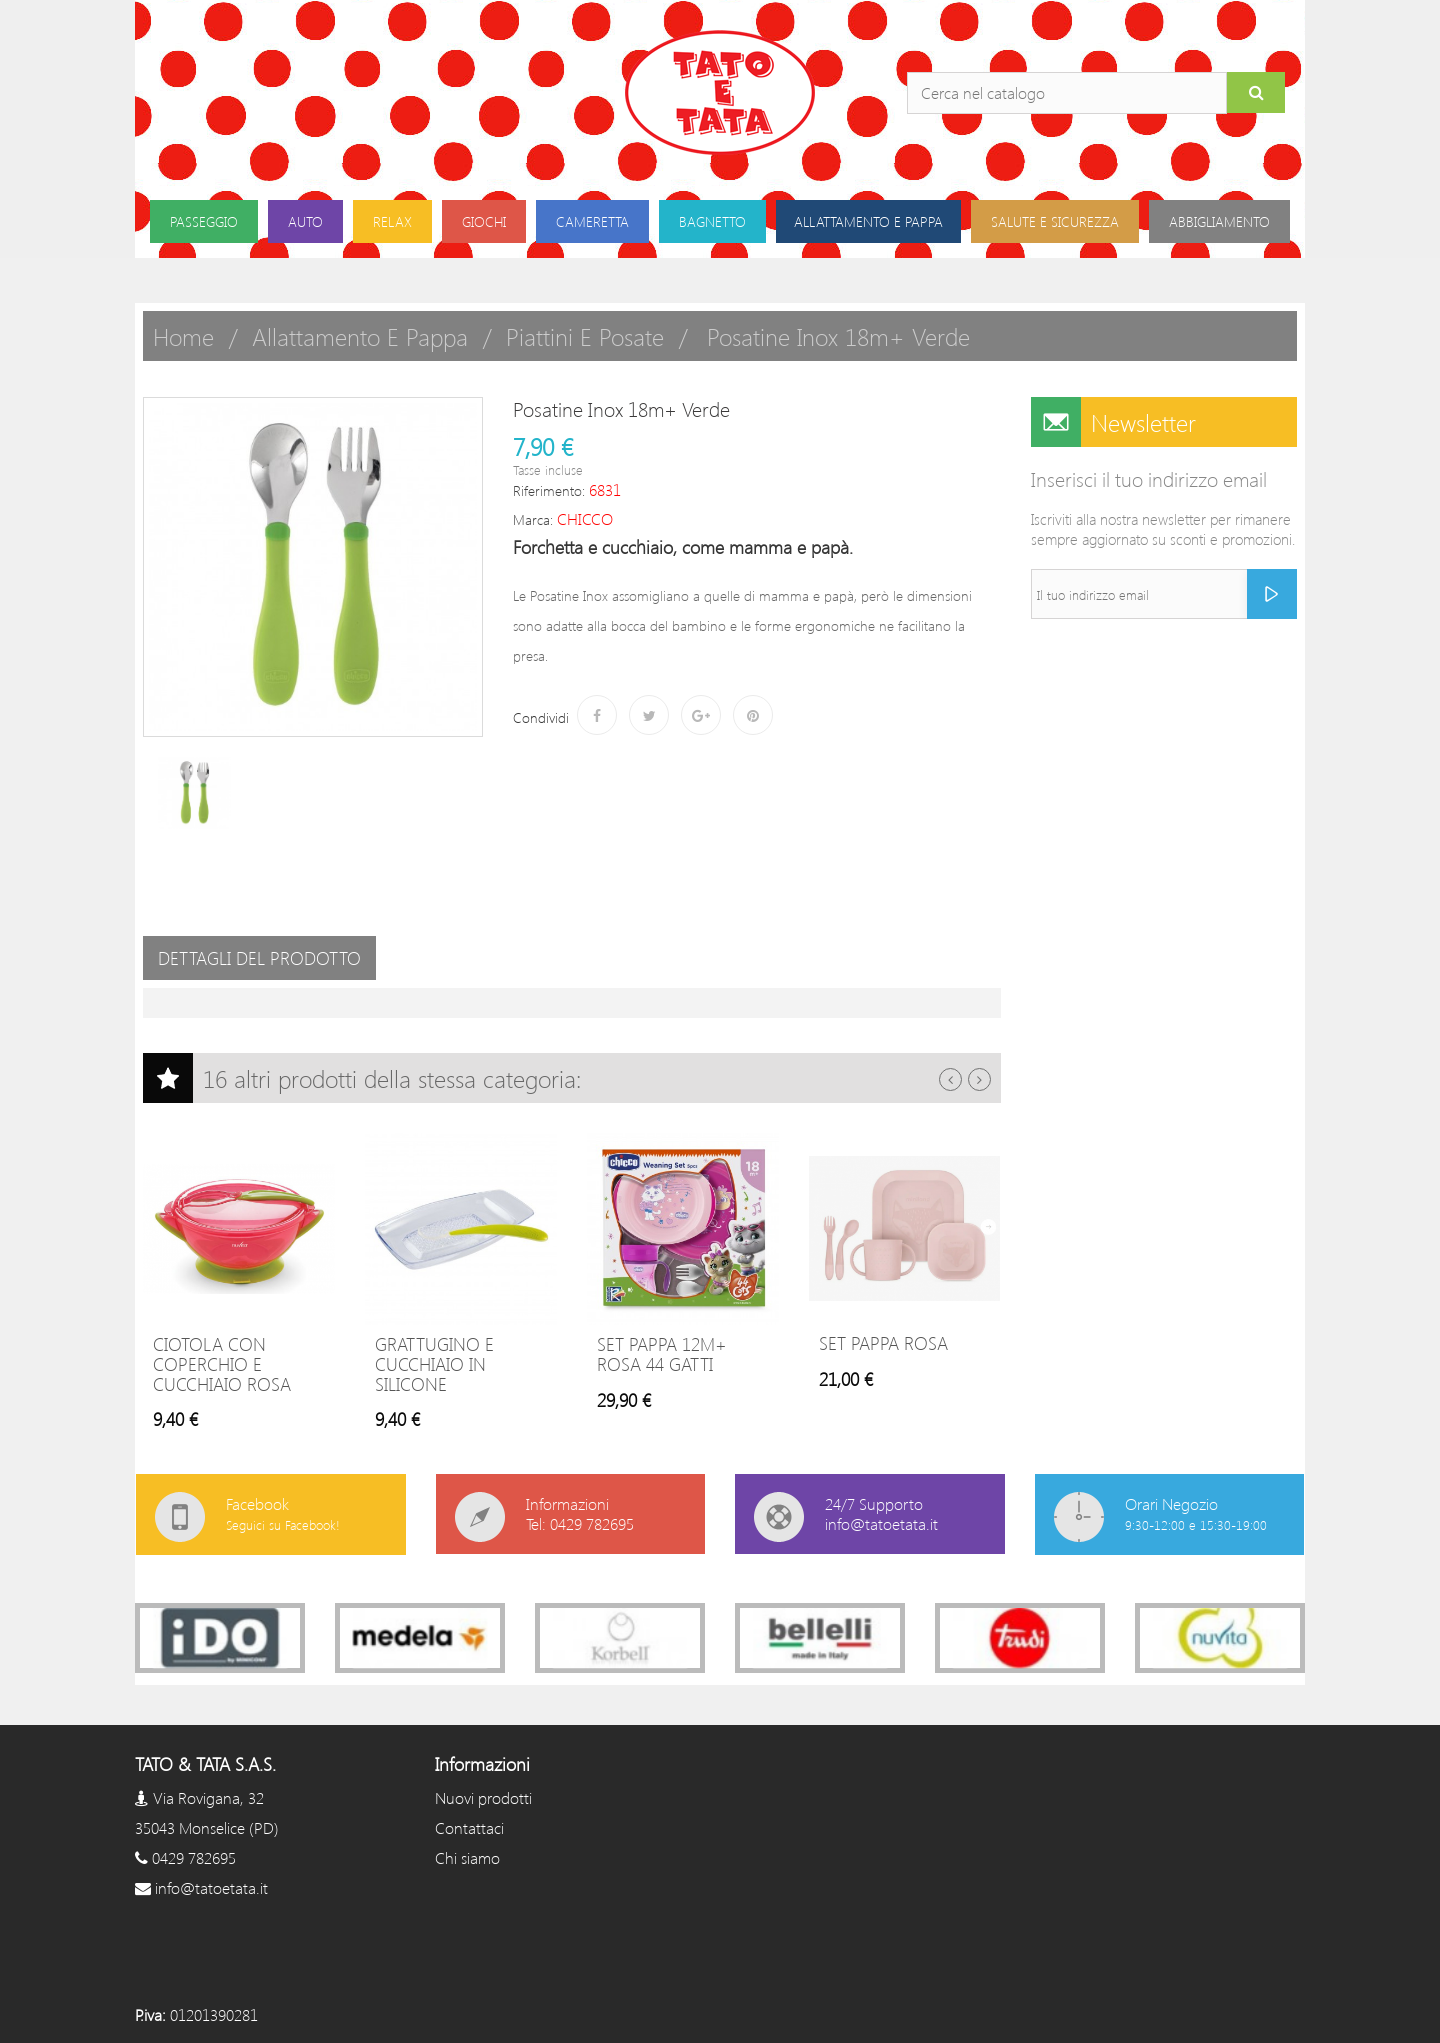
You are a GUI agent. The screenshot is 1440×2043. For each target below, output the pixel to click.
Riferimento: (549, 490)
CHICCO (585, 518)
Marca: (533, 519)
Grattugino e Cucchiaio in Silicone (434, 1364)
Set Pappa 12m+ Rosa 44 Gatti (662, 1354)
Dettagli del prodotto (259, 958)
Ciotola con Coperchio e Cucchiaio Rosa (222, 1364)
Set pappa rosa (883, 1343)
